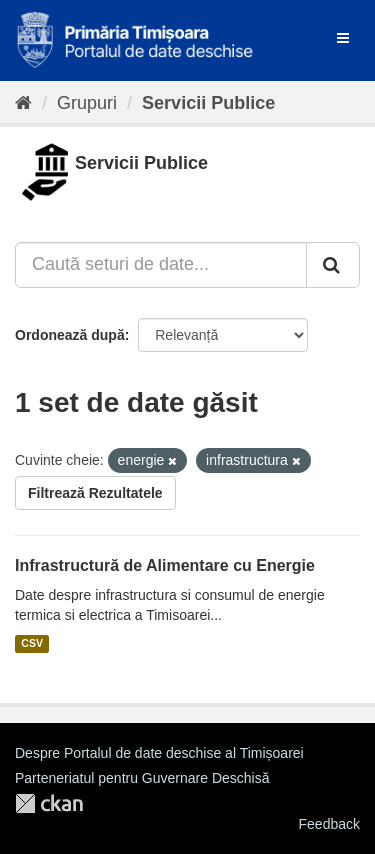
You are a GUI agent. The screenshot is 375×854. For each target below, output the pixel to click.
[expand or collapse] (343, 38)
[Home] (23, 103)
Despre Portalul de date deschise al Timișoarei (159, 753)
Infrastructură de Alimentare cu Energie (165, 565)
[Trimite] (333, 265)
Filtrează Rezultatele (95, 493)
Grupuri (87, 103)
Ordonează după (70, 335)
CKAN (49, 803)
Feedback (329, 824)
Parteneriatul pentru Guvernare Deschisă (142, 778)
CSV (32, 644)
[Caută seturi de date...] (161, 265)
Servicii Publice (208, 103)
